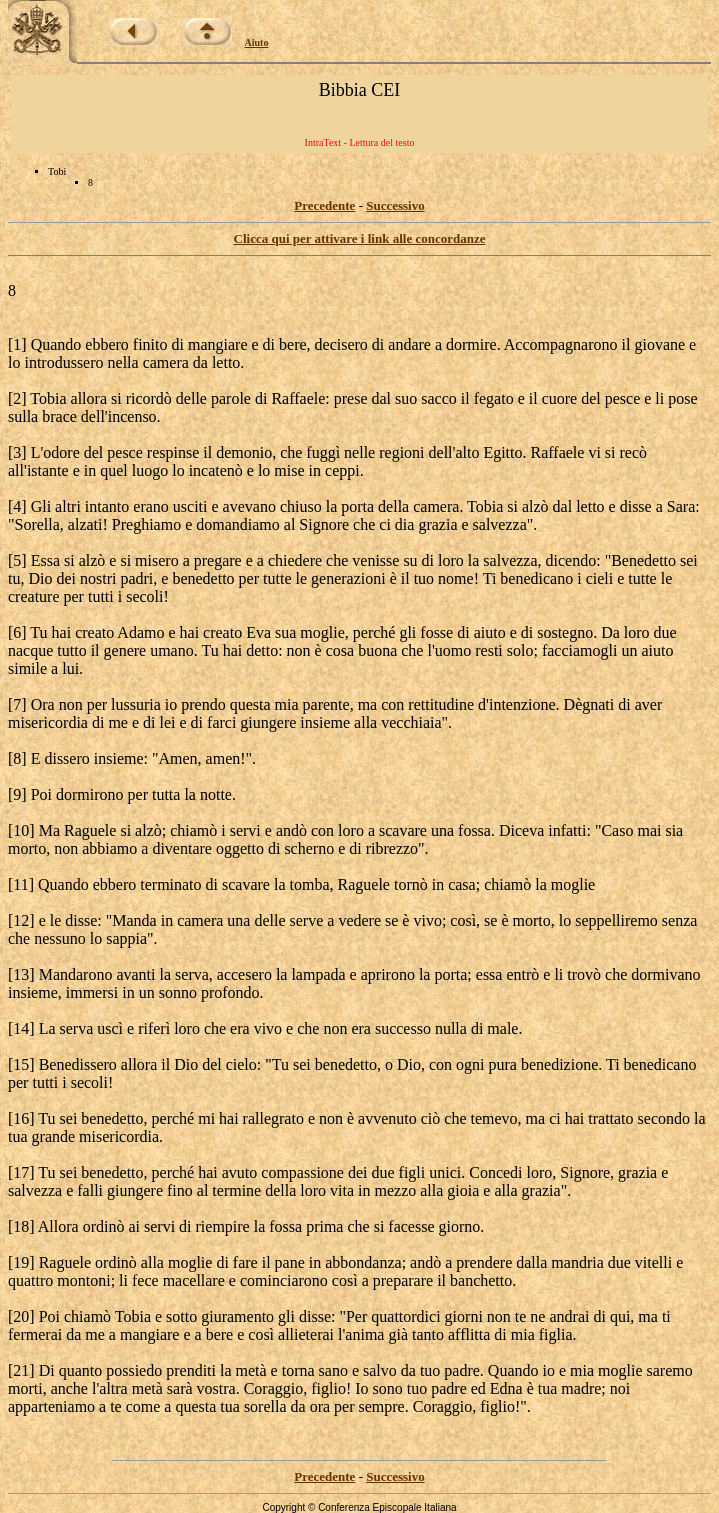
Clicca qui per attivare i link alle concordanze (360, 238)
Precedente (324, 205)
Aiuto (257, 42)
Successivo (395, 205)
